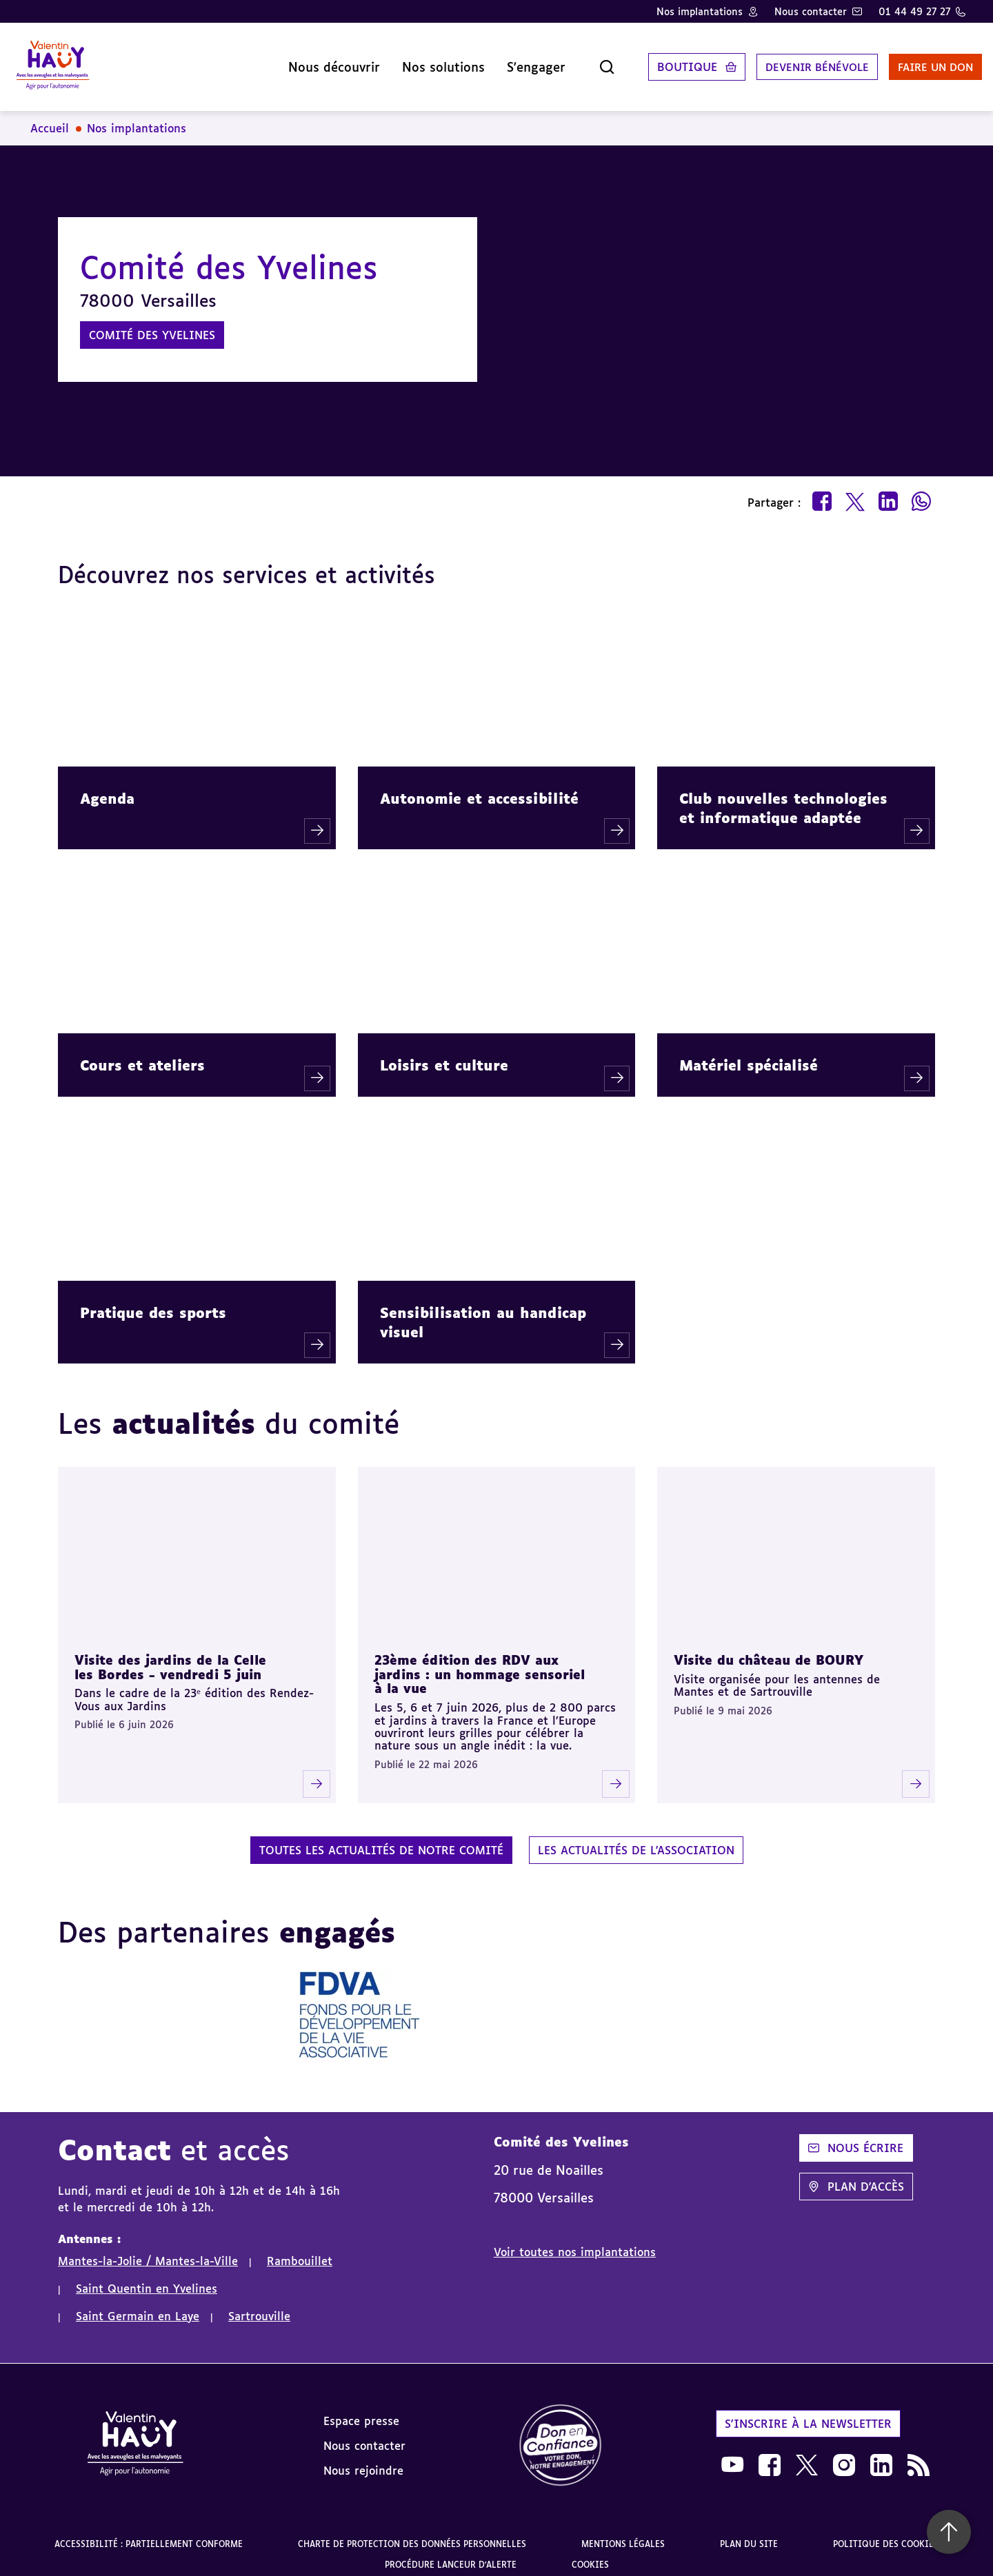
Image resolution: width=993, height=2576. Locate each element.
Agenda (107, 787)
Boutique (655, 61)
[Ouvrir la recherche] (575, 61)
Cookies (590, 2553)
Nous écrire (855, 2137)
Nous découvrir (302, 61)
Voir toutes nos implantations (575, 2241)
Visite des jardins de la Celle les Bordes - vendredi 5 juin (170, 1656)
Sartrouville (259, 2305)
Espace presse (361, 2410)
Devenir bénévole (789, 61)
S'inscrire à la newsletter (808, 2413)
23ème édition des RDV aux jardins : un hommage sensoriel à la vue (479, 1663)
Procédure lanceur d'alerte (450, 2553)
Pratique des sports (153, 1301)
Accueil (49, 117)
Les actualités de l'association (636, 1839)
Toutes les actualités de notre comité (381, 1839)
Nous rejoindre (363, 2459)
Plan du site (749, 2533)
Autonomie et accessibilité (479, 787)
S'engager (504, 61)
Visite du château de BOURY (768, 1648)
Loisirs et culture (444, 1054)
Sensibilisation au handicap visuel (483, 1311)
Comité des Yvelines (152, 324)
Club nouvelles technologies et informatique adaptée (783, 797)
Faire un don (915, 61)
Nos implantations (699, 11)
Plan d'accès (856, 2175)
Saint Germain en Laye (137, 2305)
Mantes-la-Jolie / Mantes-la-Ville (148, 2250)
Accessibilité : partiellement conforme (148, 2533)
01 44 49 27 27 (914, 11)
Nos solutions (411, 61)
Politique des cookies (886, 2533)
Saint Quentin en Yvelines (146, 2277)
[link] (560, 2435)
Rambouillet (299, 2250)
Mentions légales (623, 2533)
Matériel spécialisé (748, 1054)
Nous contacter (810, 11)
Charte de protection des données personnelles (412, 2533)
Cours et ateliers (142, 1054)
